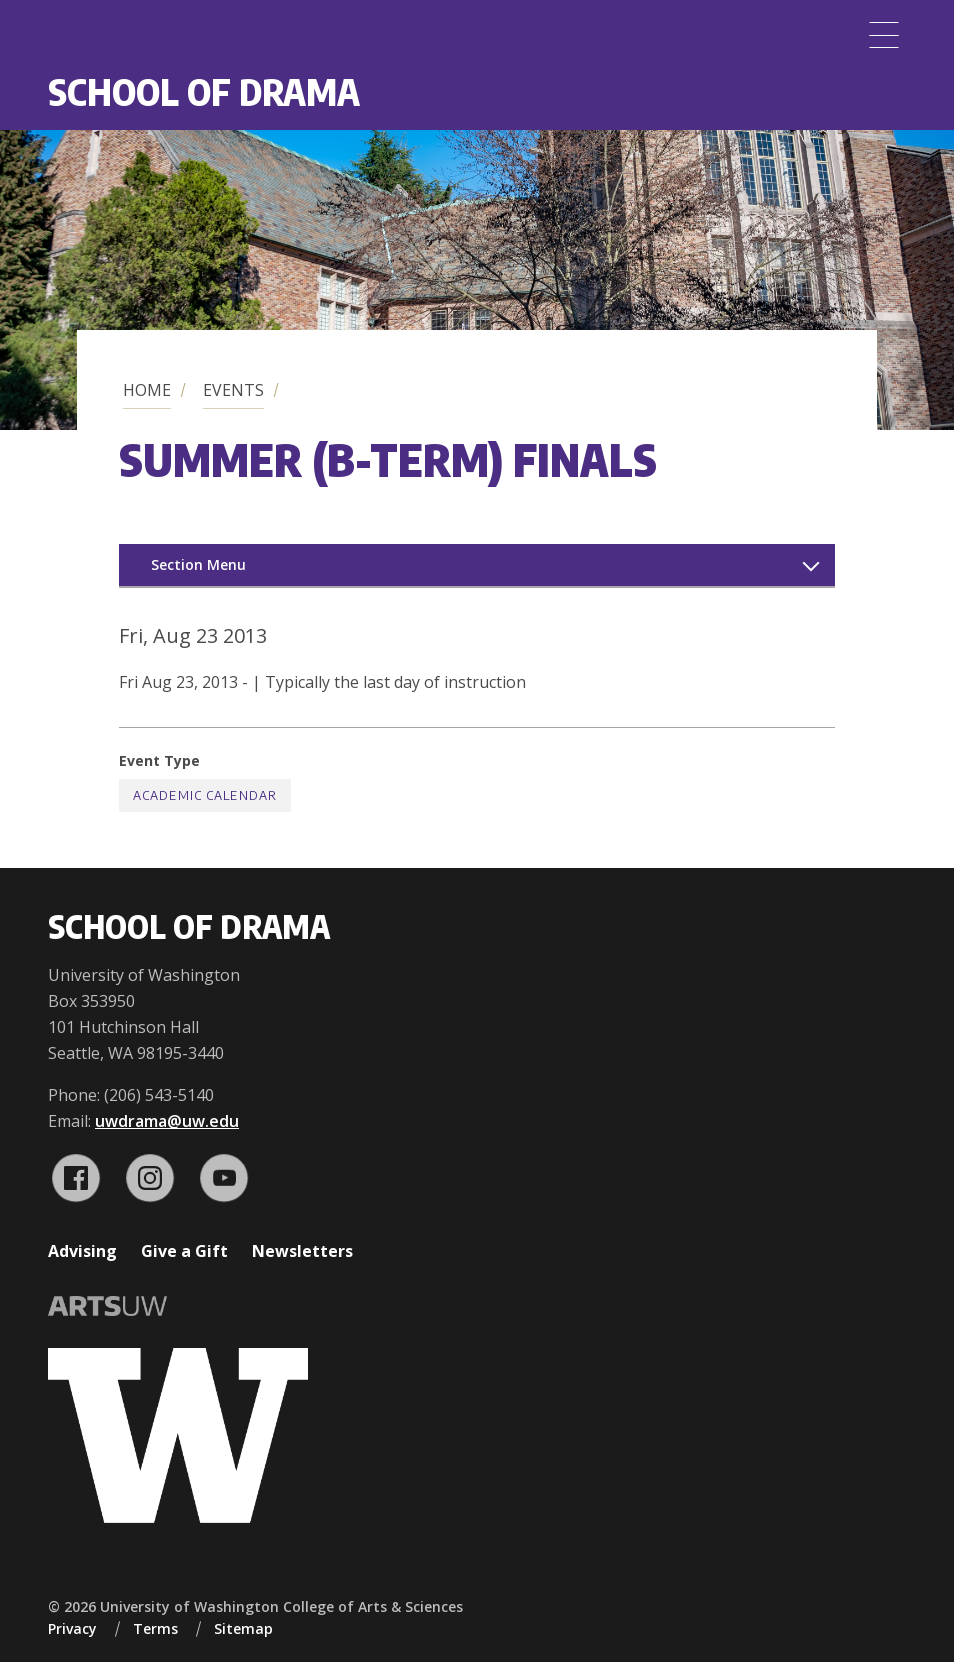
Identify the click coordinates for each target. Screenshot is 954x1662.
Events (233, 390)
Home (147, 390)
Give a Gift (184, 1251)
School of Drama (204, 91)
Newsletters (302, 1251)
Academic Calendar (205, 795)
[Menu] (884, 35)
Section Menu (198, 564)
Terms (155, 1628)
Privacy (72, 1628)
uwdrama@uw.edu (167, 1121)
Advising (82, 1251)
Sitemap (243, 1628)
